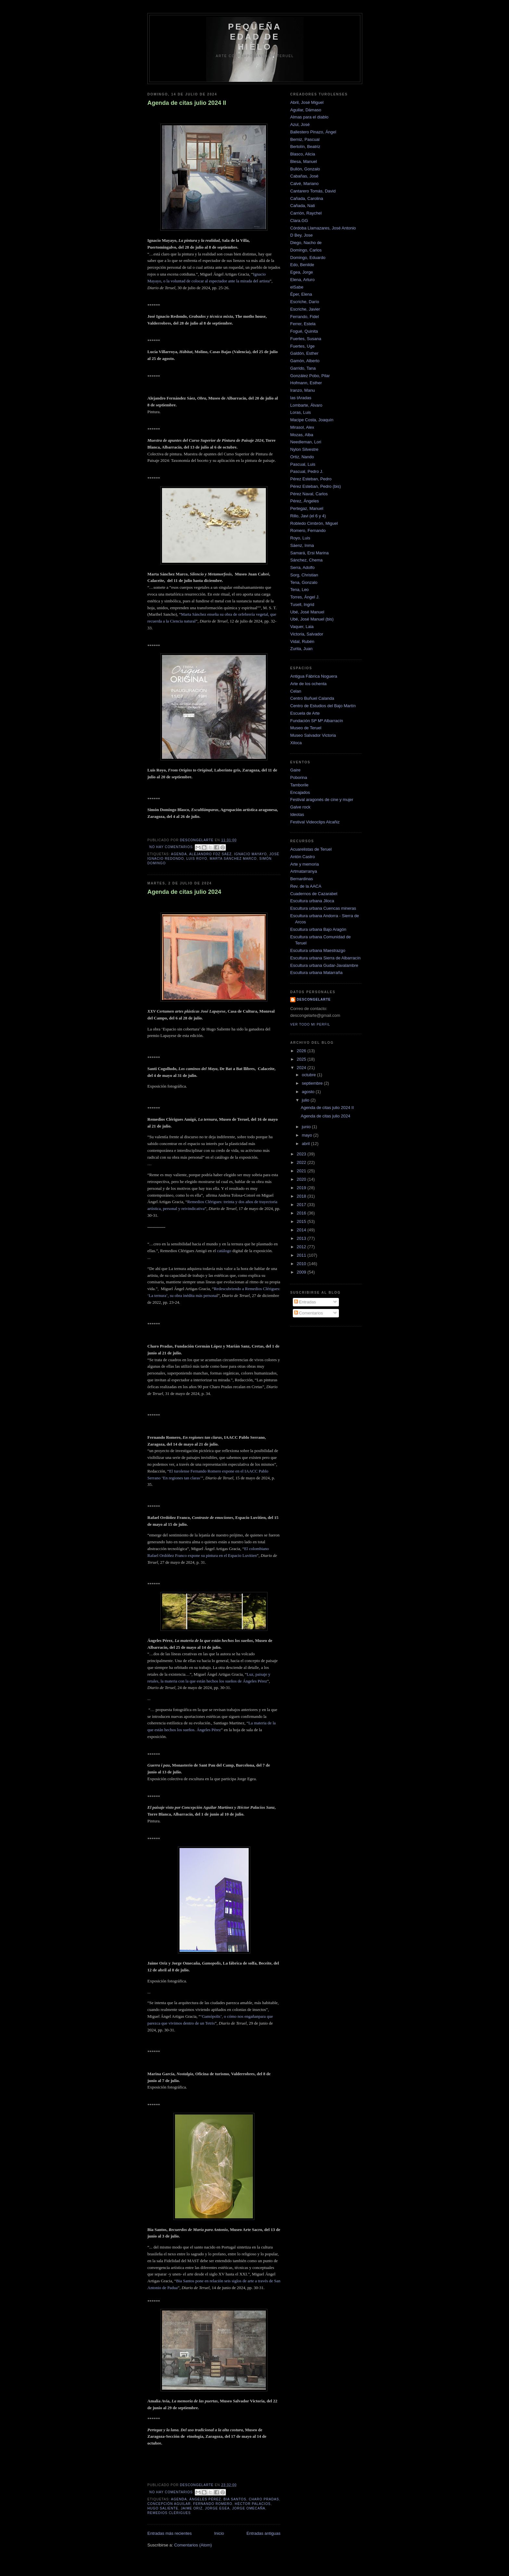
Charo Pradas (264, 2499)
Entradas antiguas (263, 2533)
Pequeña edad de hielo (255, 37)
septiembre (313, 1083)
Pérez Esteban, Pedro (310, 478)
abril (306, 1143)
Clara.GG (299, 220)
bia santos (235, 2499)
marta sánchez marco (233, 858)
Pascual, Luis (302, 464)
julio (306, 1100)
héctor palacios (252, 2504)
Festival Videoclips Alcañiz (315, 822)
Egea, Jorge (301, 272)
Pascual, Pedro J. (306, 471)
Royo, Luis (300, 538)
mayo (307, 1135)
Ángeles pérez (205, 2499)
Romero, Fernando (308, 530)
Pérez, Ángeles (304, 501)
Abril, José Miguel (307, 102)
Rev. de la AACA (305, 886)
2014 (302, 1229)
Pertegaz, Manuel (306, 508)
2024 (302, 1067)
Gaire (295, 770)
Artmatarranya (303, 871)
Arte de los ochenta (308, 683)
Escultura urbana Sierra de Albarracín (325, 957)
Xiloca (296, 742)
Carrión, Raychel (306, 213)
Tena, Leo (299, 589)
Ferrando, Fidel (304, 316)
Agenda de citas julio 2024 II (186, 103)
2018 (302, 1196)
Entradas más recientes (169, 2533)
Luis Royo (196, 858)
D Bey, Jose (301, 235)
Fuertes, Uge (302, 346)
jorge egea (217, 2508)
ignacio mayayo (250, 854)
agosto (309, 1091)
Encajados (300, 792)
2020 (302, 1179)
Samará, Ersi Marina (309, 552)
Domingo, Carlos (306, 250)
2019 (302, 1187)
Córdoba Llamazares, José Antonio (323, 228)
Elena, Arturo (302, 279)
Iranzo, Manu (302, 390)
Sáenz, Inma (302, 545)
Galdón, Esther (304, 353)
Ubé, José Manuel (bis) (312, 619)
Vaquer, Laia (302, 626)
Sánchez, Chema (306, 560)
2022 (302, 1162)
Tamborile (299, 785)
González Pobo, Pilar (310, 375)
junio (307, 1126)
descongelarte (314, 999)
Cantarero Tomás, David (313, 191)
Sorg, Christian (304, 575)
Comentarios (308, 1313)
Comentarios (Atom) (193, 2545)
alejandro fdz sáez (210, 854)
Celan (295, 691)
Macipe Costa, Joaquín (311, 419)
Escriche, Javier (305, 309)
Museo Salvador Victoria (313, 735)
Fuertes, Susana (305, 338)
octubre (309, 1074)
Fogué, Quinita (304, 331)
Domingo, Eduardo (307, 257)
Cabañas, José (304, 176)
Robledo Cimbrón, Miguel (314, 523)
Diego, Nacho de (306, 242)
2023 (302, 1154)
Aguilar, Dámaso (305, 109)
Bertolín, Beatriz (305, 146)
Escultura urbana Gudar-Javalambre (324, 965)
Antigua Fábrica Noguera (313, 676)
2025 (302, 1059)
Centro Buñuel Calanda (312, 698)
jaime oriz (192, 2508)
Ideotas (297, 814)
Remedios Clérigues (169, 2513)
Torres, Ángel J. (304, 597)
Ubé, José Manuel (307, 612)
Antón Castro (302, 856)
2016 (302, 1213)
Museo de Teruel (305, 727)
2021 (302, 1170)
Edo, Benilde (302, 264)
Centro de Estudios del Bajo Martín (323, 705)
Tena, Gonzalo (303, 582)
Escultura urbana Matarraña (316, 972)
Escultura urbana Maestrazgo (317, 950)
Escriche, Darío (304, 301)
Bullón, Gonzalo (305, 168)
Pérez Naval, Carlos (309, 493)
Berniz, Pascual (304, 139)
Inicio (219, 2533)
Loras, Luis (300, 412)
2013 (302, 1238)
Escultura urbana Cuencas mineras (323, 908)
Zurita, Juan (301, 648)
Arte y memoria (304, 864)
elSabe (296, 287)
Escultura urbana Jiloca (312, 900)
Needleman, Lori (305, 441)
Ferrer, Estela (303, 323)
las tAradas (300, 397)
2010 (302, 1263)
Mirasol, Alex (302, 427)
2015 (302, 1221)
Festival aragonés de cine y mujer (321, 799)
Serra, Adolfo (302, 567)
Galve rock (300, 807)
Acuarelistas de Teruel (311, 849)
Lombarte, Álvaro (306, 405)
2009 (302, 1272)
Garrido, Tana (303, 368)
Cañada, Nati (302, 205)
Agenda (179, 854)
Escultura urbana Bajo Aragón (318, 929)
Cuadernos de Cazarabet (313, 893)
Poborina (298, 777)
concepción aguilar (169, 2504)
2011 (302, 1255)
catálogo (224, 1250)
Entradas (305, 1302)
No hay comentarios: (172, 847)
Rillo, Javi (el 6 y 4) (308, 515)
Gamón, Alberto (304, 360)
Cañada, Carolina (306, 198)
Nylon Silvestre (304, 449)
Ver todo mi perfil (310, 1024)
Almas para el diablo (309, 117)
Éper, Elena (301, 294)
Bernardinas (301, 878)
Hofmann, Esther (306, 382)
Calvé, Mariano (304, 183)
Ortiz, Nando (302, 456)
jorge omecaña (248, 2508)
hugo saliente (162, 2508)
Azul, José (300, 124)
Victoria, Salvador (306, 634)
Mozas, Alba (301, 434)
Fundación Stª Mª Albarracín (316, 720)
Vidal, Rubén (302, 641)
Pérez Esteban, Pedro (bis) (315, 486)
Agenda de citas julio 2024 (184, 892)
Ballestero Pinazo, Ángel (313, 131)
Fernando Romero (212, 2504)
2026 (302, 1050)
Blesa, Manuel (303, 161)
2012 (302, 1246)
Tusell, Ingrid (302, 604)
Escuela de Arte (305, 713)
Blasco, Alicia (302, 154)
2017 (302, 1204)
